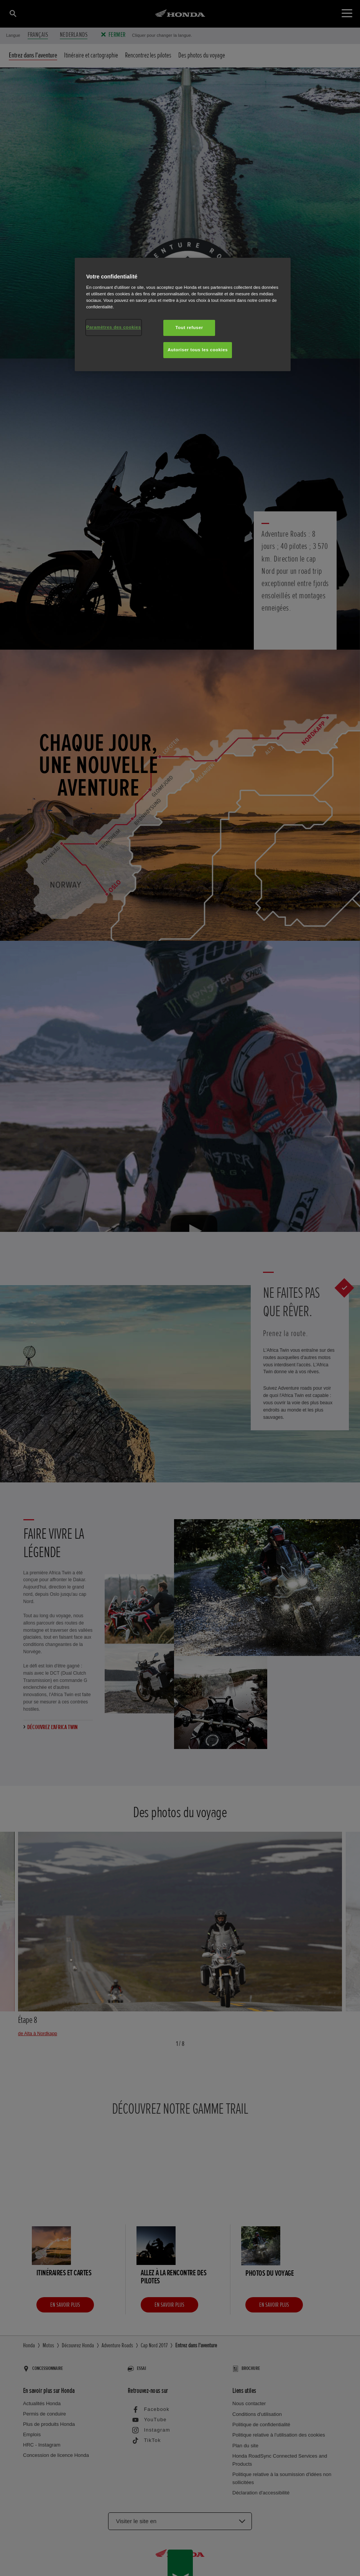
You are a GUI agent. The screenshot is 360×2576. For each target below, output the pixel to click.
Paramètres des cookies (113, 327)
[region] (183, 315)
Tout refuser (189, 327)
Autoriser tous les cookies (198, 349)
